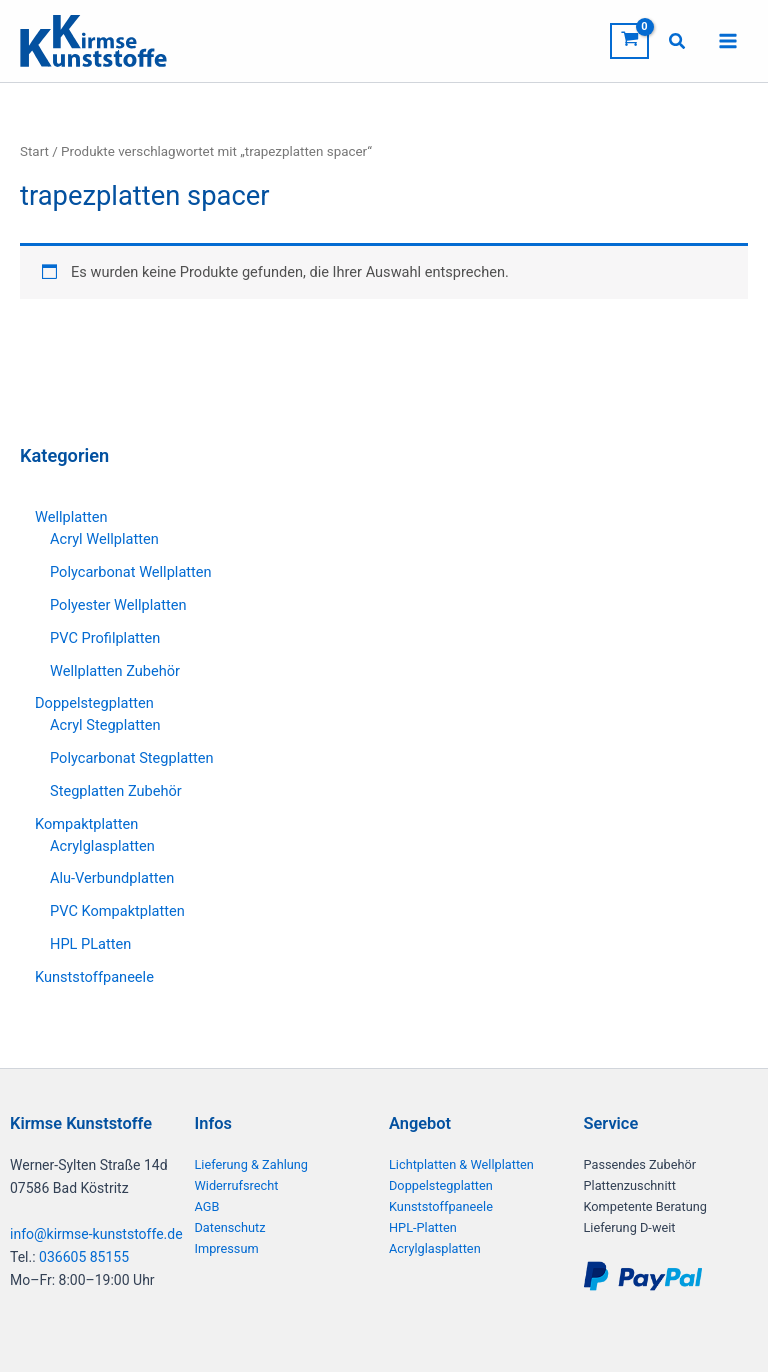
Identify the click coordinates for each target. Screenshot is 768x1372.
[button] (678, 43)
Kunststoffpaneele (441, 1206)
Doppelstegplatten (441, 1185)
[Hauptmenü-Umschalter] (728, 42)
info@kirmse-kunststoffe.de (96, 1234)
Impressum (227, 1248)
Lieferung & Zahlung (252, 1164)
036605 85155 (84, 1257)
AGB (207, 1206)
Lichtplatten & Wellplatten (461, 1164)
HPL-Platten (423, 1227)
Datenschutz (230, 1227)
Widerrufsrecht (237, 1185)
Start (34, 153)
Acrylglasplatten (435, 1248)
